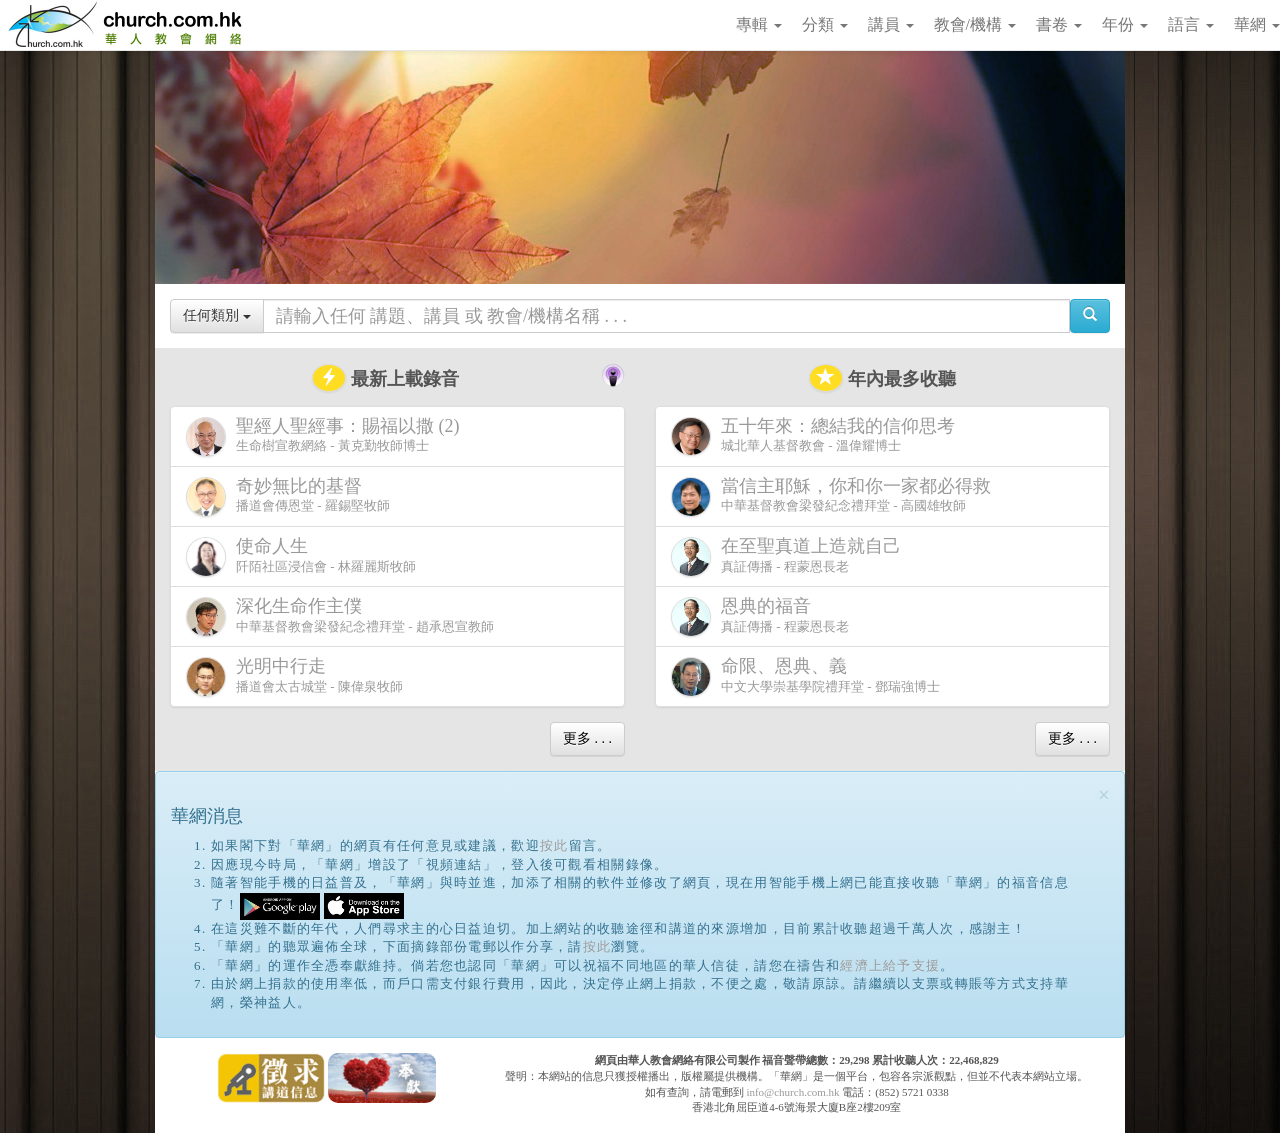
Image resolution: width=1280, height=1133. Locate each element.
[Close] (1104, 795)
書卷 (1059, 24)
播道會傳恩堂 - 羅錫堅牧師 (288, 496)
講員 (891, 24)
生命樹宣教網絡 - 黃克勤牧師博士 (327, 436)
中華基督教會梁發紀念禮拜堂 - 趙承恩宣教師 (340, 616)
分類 (825, 24)
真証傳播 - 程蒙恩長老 (790, 556)
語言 (1191, 24)
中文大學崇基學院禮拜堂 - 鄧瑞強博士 (805, 676)
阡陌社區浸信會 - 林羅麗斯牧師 (301, 556)
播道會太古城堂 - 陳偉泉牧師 (294, 676)
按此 (554, 845)
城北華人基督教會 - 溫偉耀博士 (817, 436)
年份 (1125, 24)
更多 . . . (587, 738)
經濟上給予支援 (890, 965)
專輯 (759, 24)
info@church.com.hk (792, 1092)
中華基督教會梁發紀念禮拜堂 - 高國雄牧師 (835, 496)
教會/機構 (975, 24)
